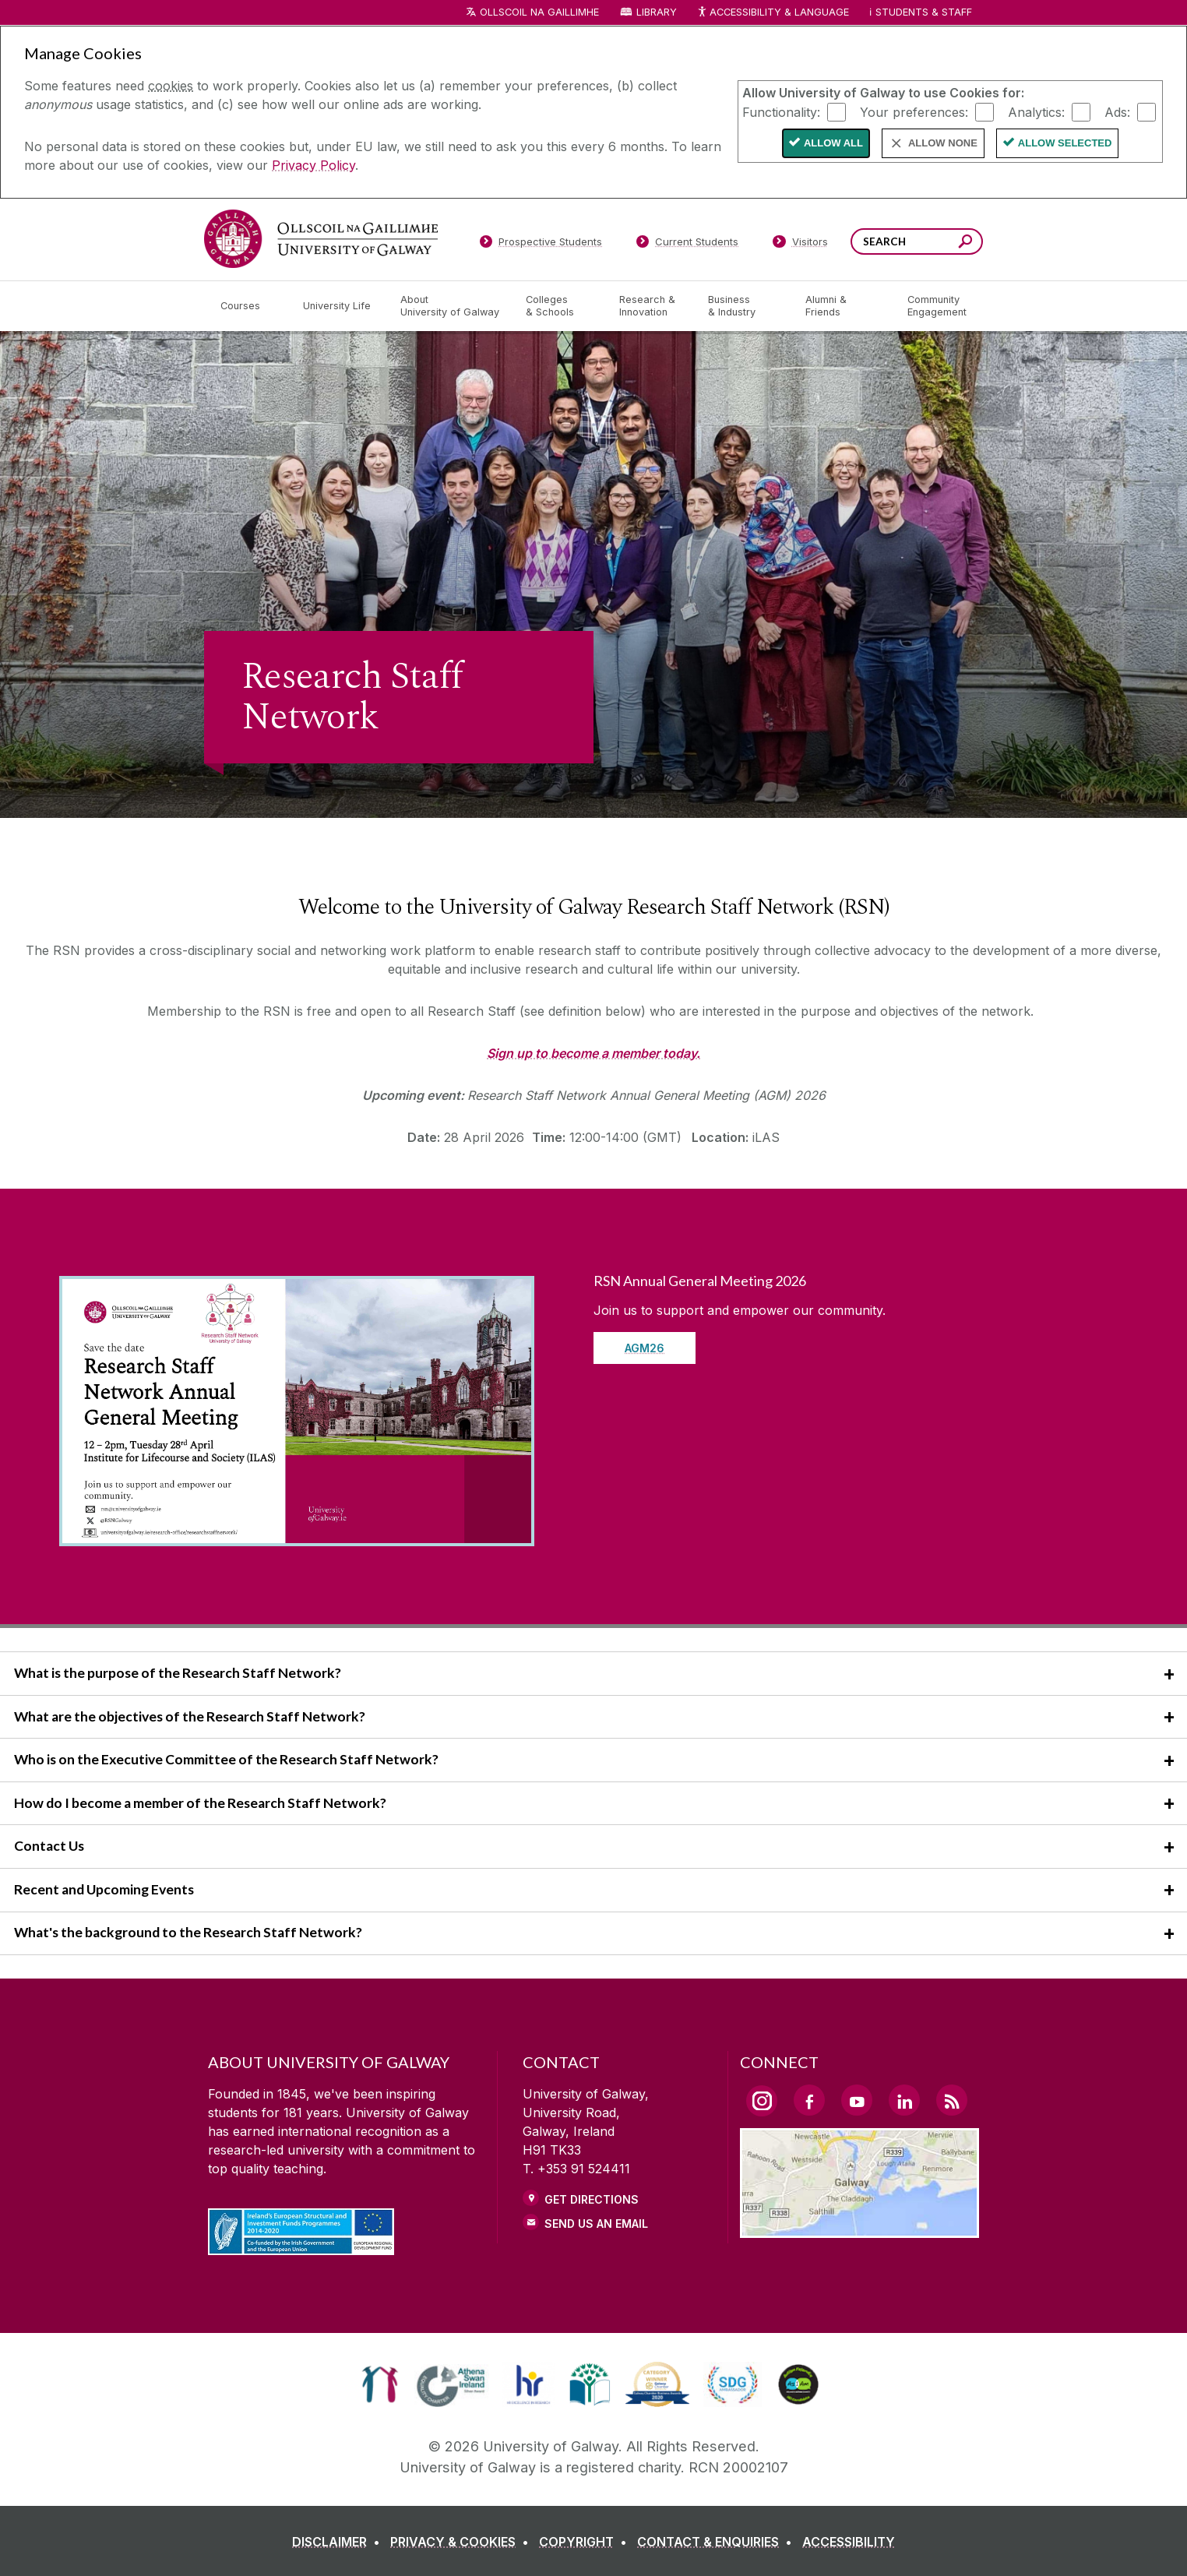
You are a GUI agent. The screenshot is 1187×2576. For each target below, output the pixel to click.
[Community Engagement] (937, 306)
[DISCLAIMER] (339, 2541)
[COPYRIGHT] (586, 2541)
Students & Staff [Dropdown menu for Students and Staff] (923, 12)
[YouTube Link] (856, 2100)
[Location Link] (859, 2228)
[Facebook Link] (809, 2100)
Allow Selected (1065, 143)
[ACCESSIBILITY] (848, 2541)
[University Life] (339, 306)
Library (656, 12)
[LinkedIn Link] (904, 2100)
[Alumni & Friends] (844, 306)
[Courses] (249, 306)
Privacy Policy (313, 165)
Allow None (942, 143)
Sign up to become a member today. (593, 1053)
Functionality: (781, 111)
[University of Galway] (321, 239)
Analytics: (1036, 111)
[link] (379, 2384)
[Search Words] (917, 241)
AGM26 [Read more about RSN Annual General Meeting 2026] (644, 1348)
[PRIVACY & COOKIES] (462, 2541)
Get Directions (591, 2199)
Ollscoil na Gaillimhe (539, 12)
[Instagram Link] (761, 2100)
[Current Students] (688, 244)
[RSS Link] (951, 2100)
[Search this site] (965, 243)
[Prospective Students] (540, 244)
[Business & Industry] (744, 306)
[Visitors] (800, 244)
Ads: (1117, 111)
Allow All (833, 143)
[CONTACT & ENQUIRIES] (717, 2541)
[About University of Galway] (450, 306)
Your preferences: (914, 111)
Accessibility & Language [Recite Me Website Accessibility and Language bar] (772, 12)
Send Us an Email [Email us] (596, 2223)
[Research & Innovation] (651, 306)
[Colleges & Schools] (560, 306)
